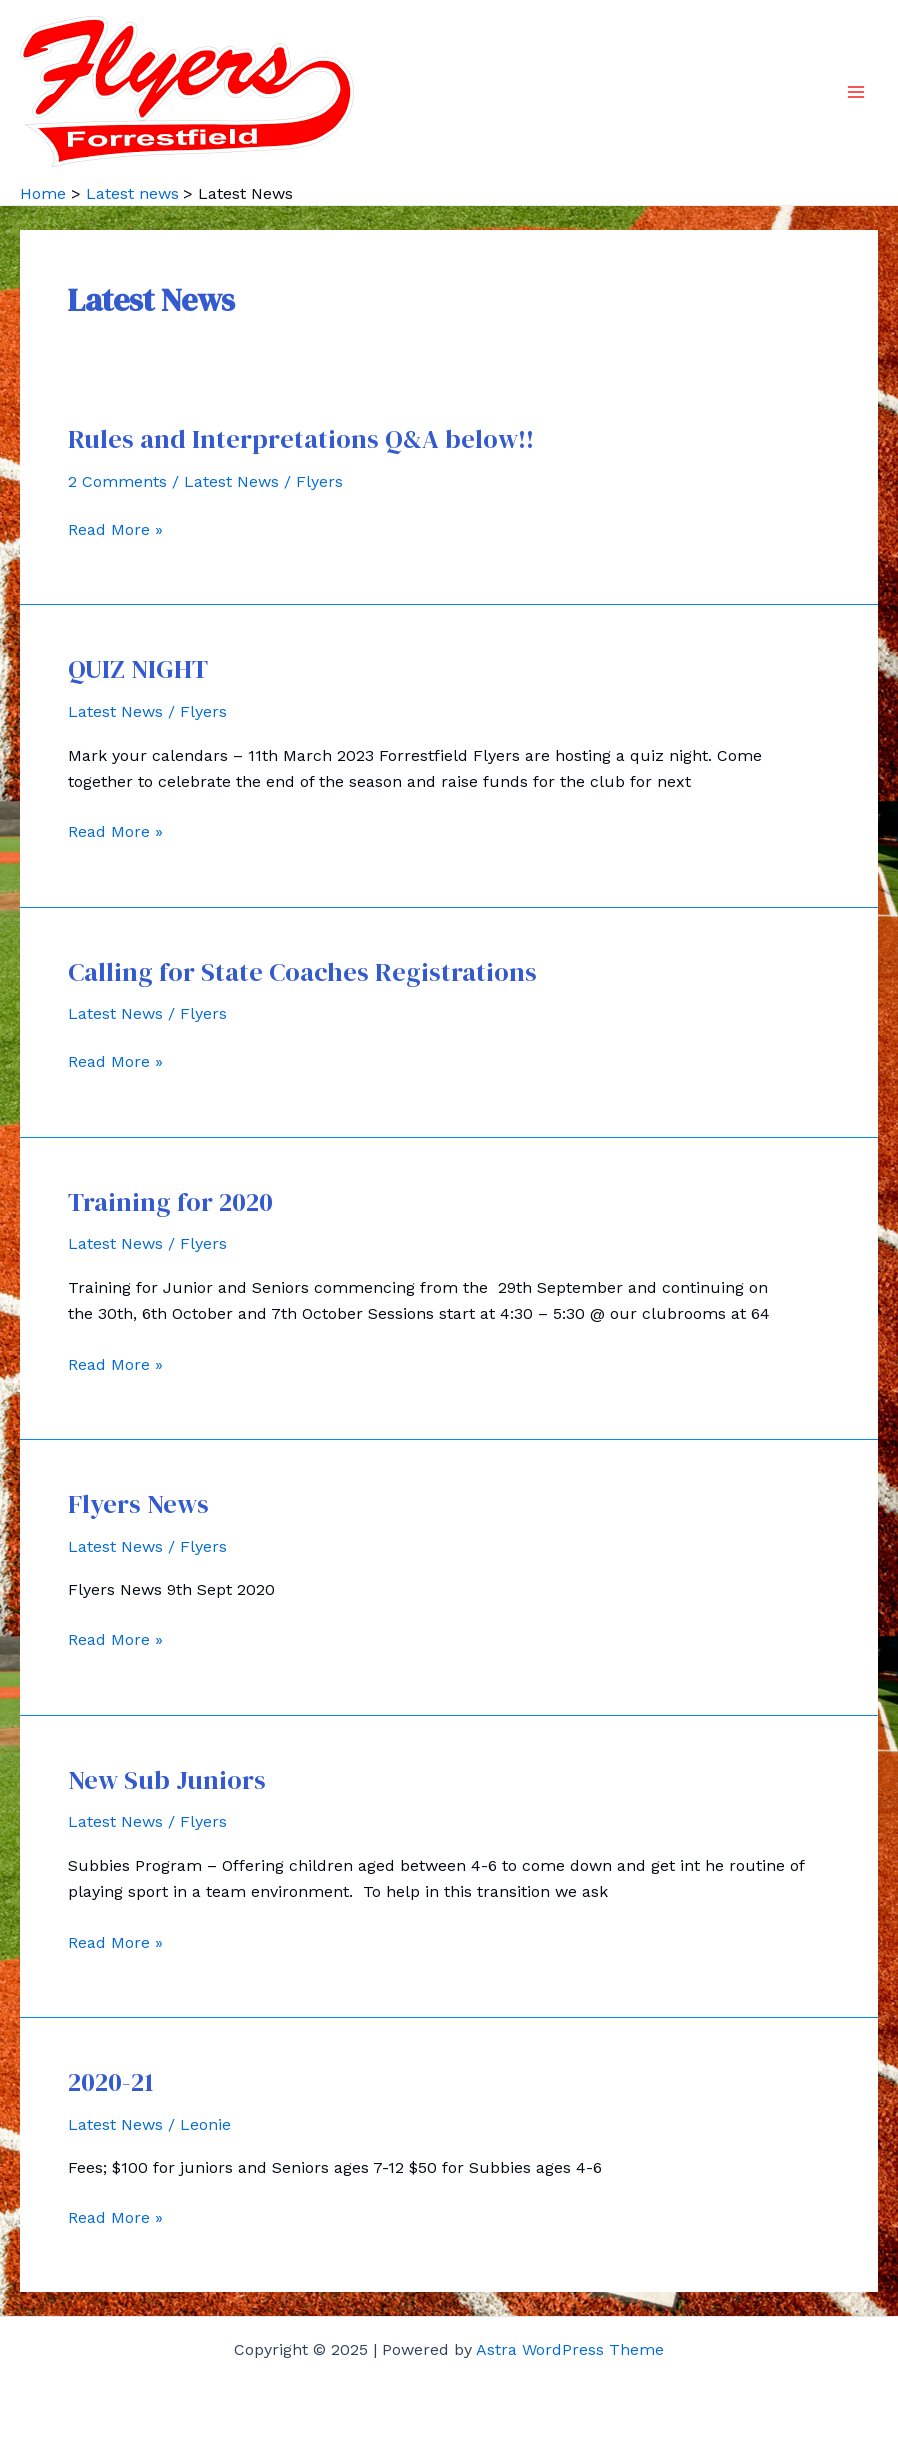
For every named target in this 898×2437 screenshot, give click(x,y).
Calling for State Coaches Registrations (302, 972)
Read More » (115, 530)
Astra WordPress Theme (570, 2349)
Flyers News (138, 1504)
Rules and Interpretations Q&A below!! (301, 439)
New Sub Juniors (167, 1780)
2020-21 (111, 2082)
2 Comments (117, 481)
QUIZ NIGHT (138, 669)
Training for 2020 (170, 1202)
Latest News (231, 481)
